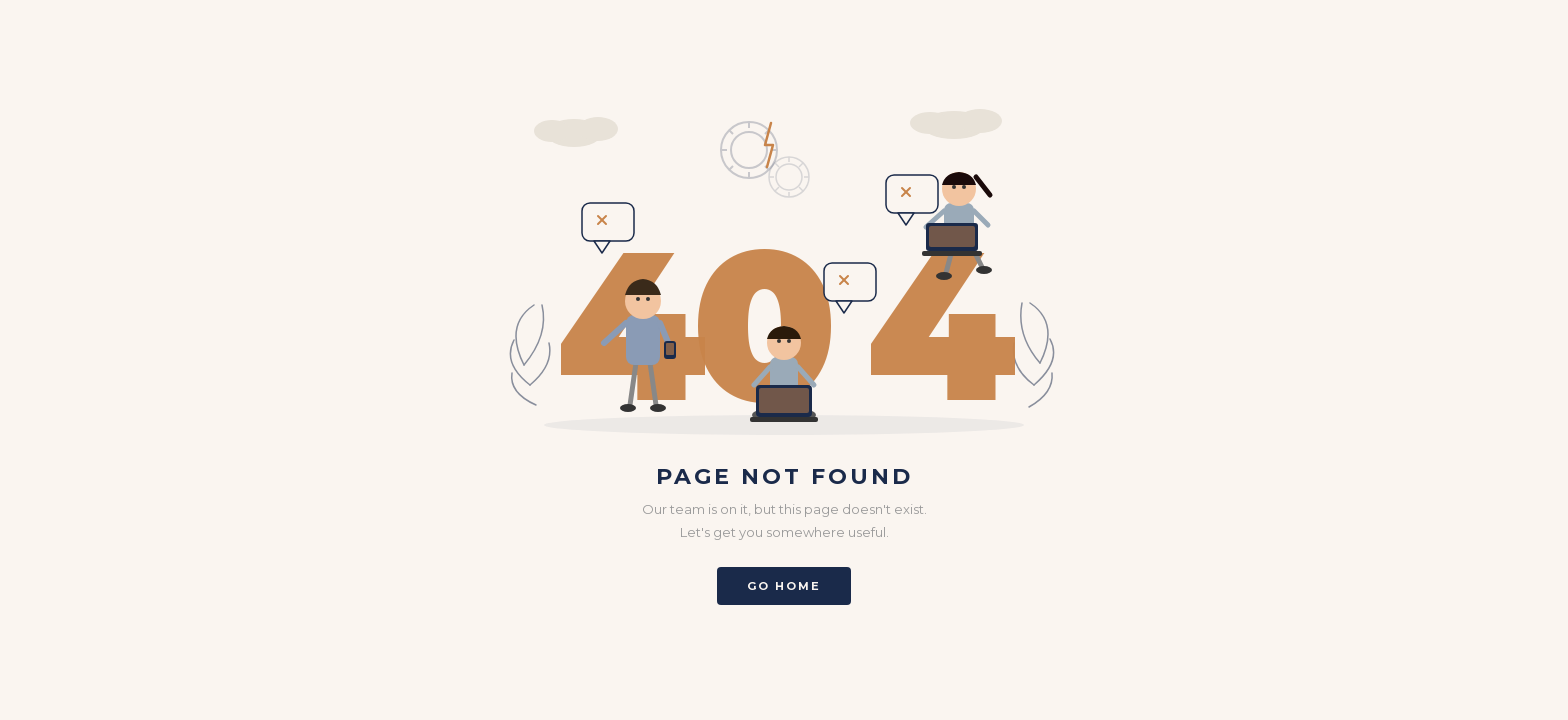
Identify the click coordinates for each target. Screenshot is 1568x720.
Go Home (784, 586)
